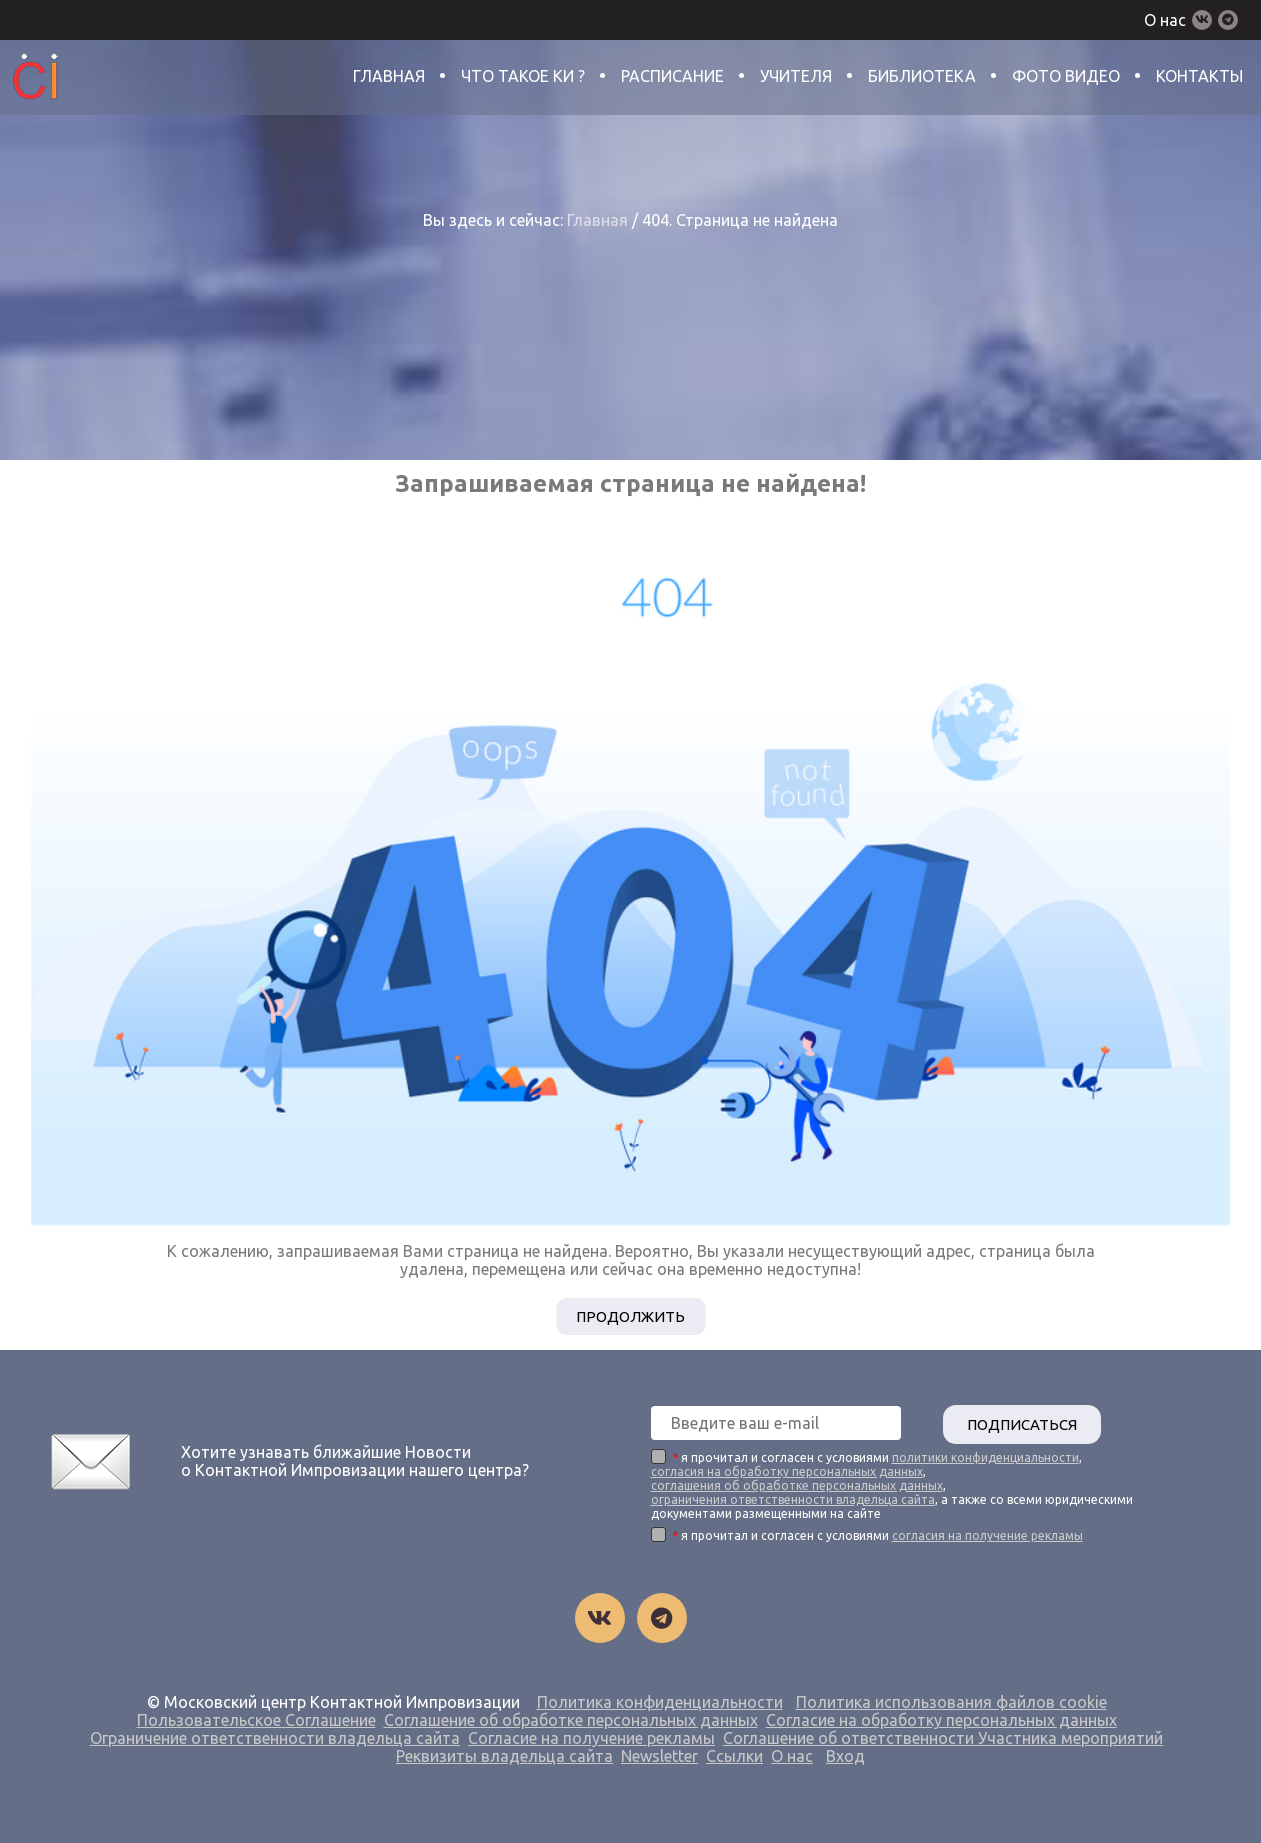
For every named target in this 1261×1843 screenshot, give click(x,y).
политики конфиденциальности (985, 1455)
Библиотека (922, 76)
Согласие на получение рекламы (591, 1736)
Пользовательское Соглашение (256, 1718)
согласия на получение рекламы (987, 1533)
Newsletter (659, 1754)
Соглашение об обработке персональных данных (571, 1718)
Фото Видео (1066, 76)
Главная (389, 76)
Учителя (796, 76)
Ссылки (734, 1754)
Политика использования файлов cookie (951, 1700)
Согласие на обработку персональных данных (941, 1718)
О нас (1165, 20)
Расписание (672, 76)
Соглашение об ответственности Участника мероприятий (943, 1736)
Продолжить (630, 1316)
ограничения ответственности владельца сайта (793, 1497)
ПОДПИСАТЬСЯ (1030, 1422)
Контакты (1199, 76)
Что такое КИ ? (523, 76)
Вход (845, 1754)
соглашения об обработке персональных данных (797, 1483)
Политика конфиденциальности (660, 1700)
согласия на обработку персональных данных (787, 1469)
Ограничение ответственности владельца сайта (275, 1736)
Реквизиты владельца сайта (504, 1754)
